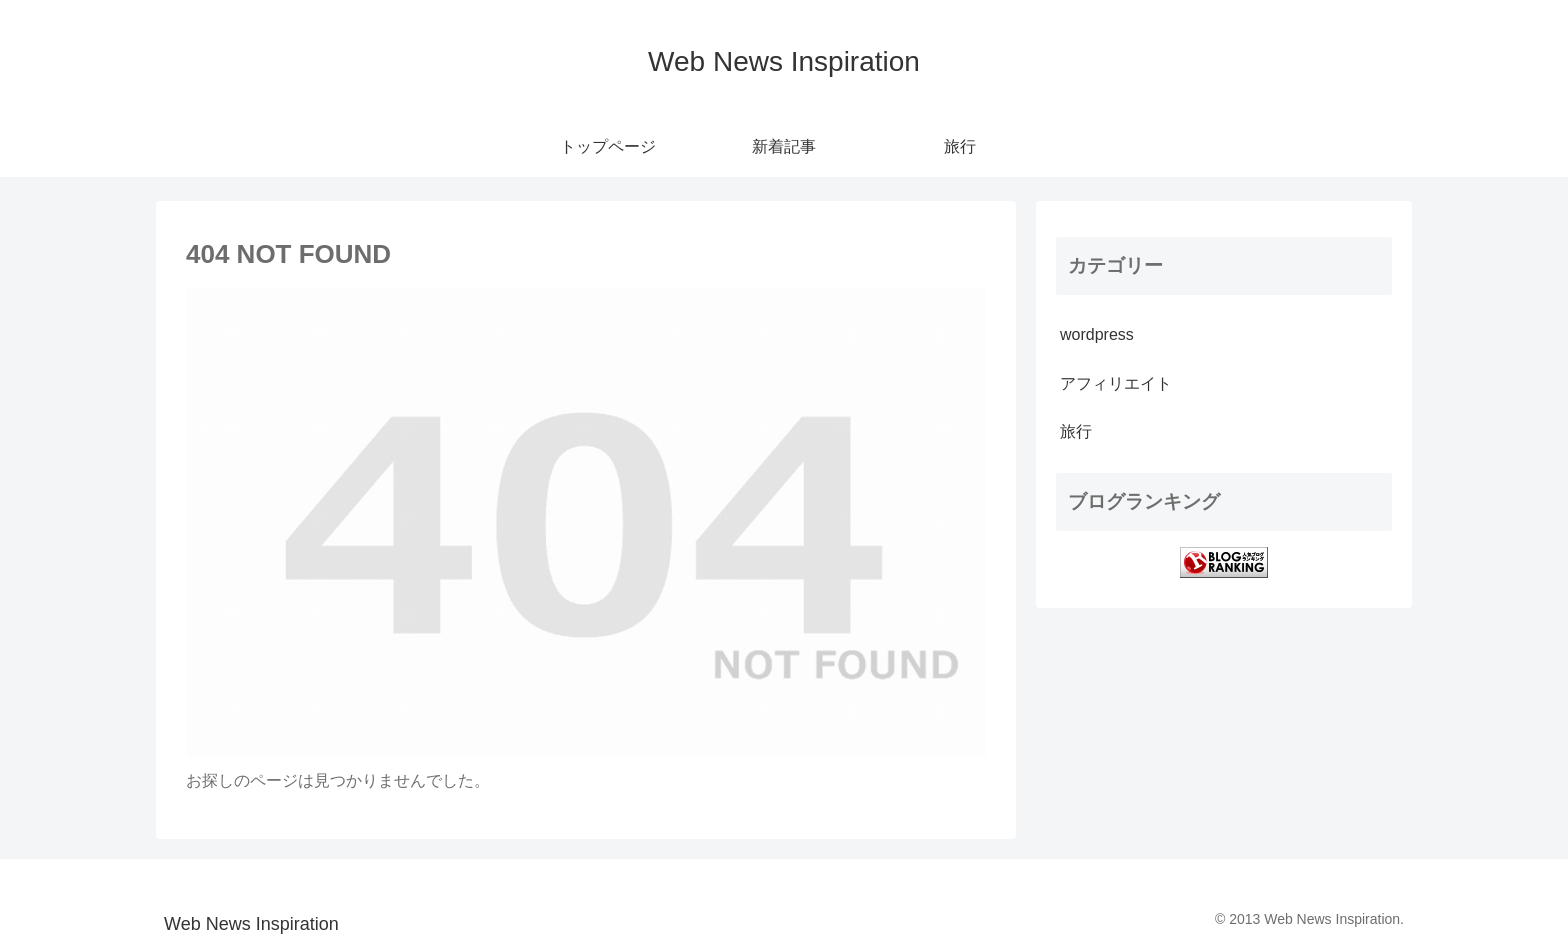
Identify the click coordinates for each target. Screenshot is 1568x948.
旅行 (1076, 431)
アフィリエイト (1116, 383)
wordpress (1097, 334)
